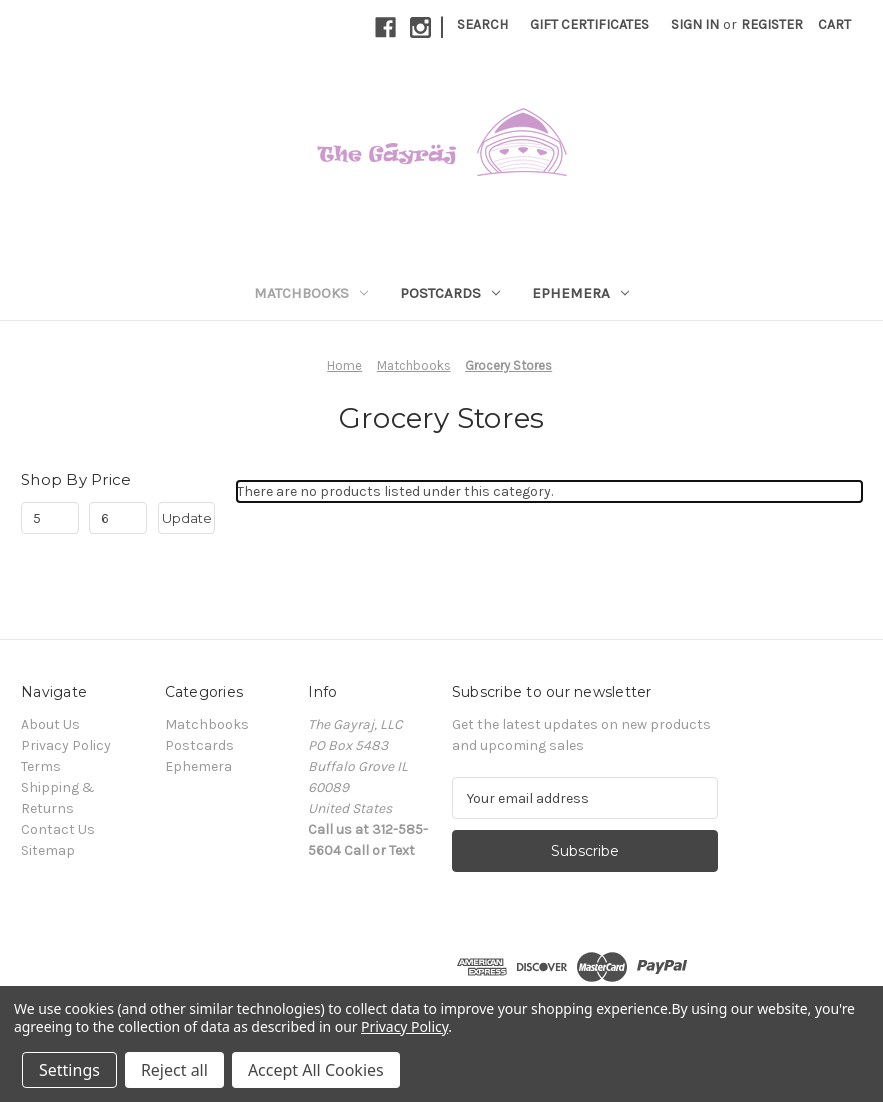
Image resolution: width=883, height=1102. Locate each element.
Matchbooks (311, 293)
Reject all (174, 1070)
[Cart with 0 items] (834, 24)
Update (187, 518)
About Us (50, 724)
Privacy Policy (66, 745)
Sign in (695, 24)
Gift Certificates (589, 24)
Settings (69, 1070)
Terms (41, 766)
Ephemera (580, 293)
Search (482, 24)
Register (772, 24)
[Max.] (118, 518)
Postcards (450, 293)
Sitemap (48, 850)
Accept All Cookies (316, 1070)
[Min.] (50, 518)
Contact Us (58, 829)
